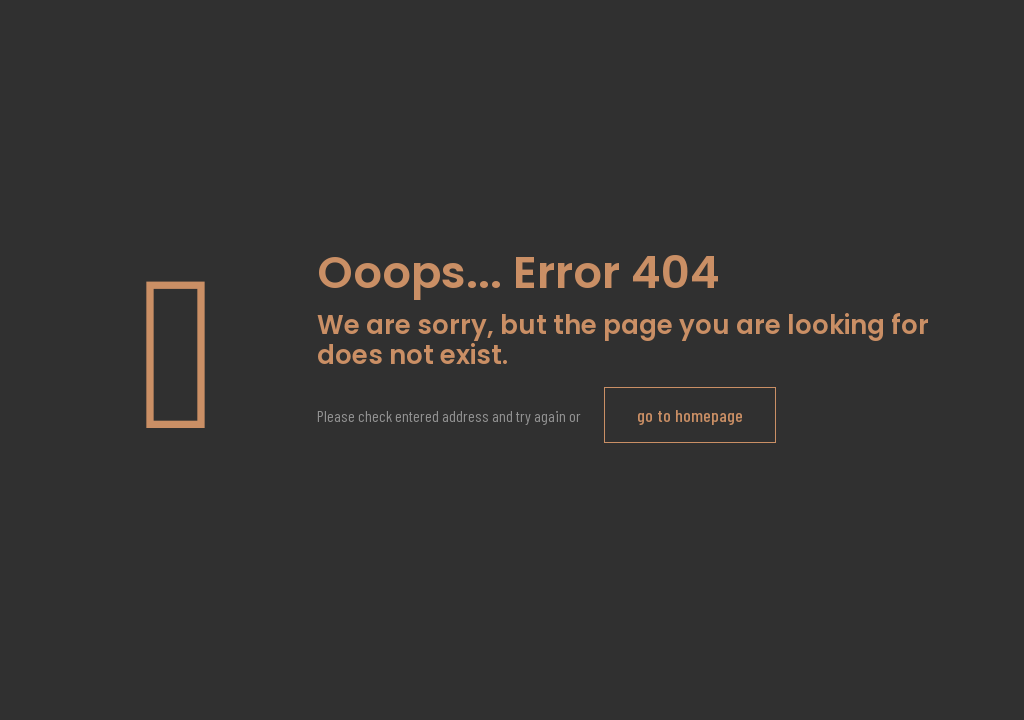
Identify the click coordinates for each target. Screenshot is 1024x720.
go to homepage (690, 415)
